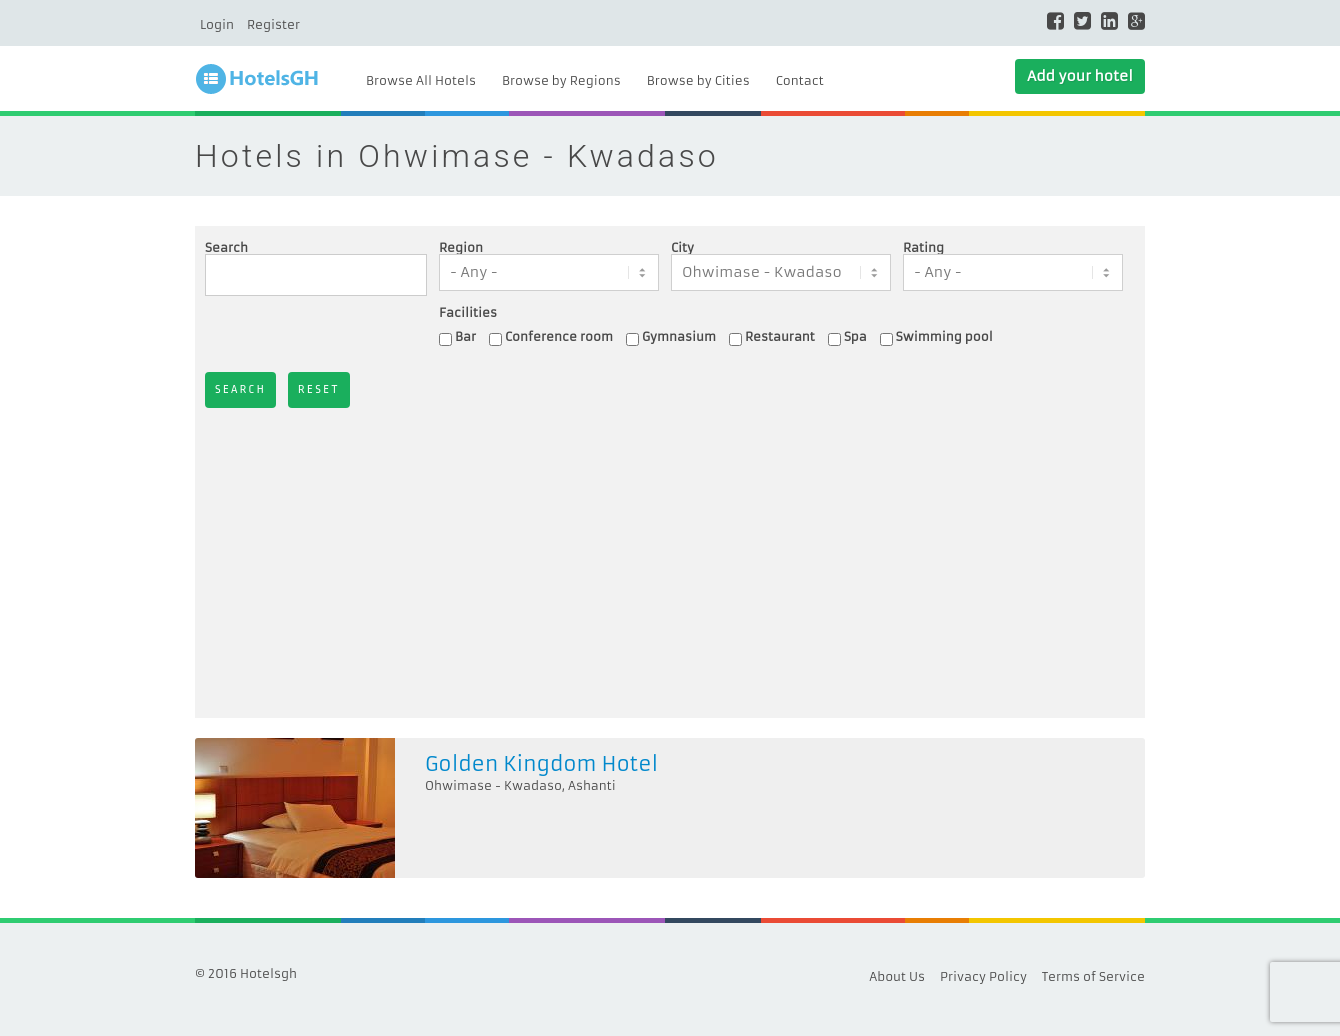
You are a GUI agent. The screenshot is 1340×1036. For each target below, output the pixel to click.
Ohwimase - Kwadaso (493, 785)
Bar (465, 336)
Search (226, 248)
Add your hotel (1080, 76)
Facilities (468, 313)
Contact (800, 80)
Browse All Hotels (421, 80)
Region (461, 248)
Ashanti (592, 785)
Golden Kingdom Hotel (541, 763)
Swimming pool (944, 336)
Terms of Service (1093, 976)
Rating (923, 248)
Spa (855, 336)
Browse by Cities (698, 80)
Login (217, 24)
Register (273, 24)
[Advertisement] (670, 558)
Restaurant (780, 336)
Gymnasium (679, 336)
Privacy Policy (983, 976)
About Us (897, 976)
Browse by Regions (561, 80)
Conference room (559, 336)
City (682, 248)
